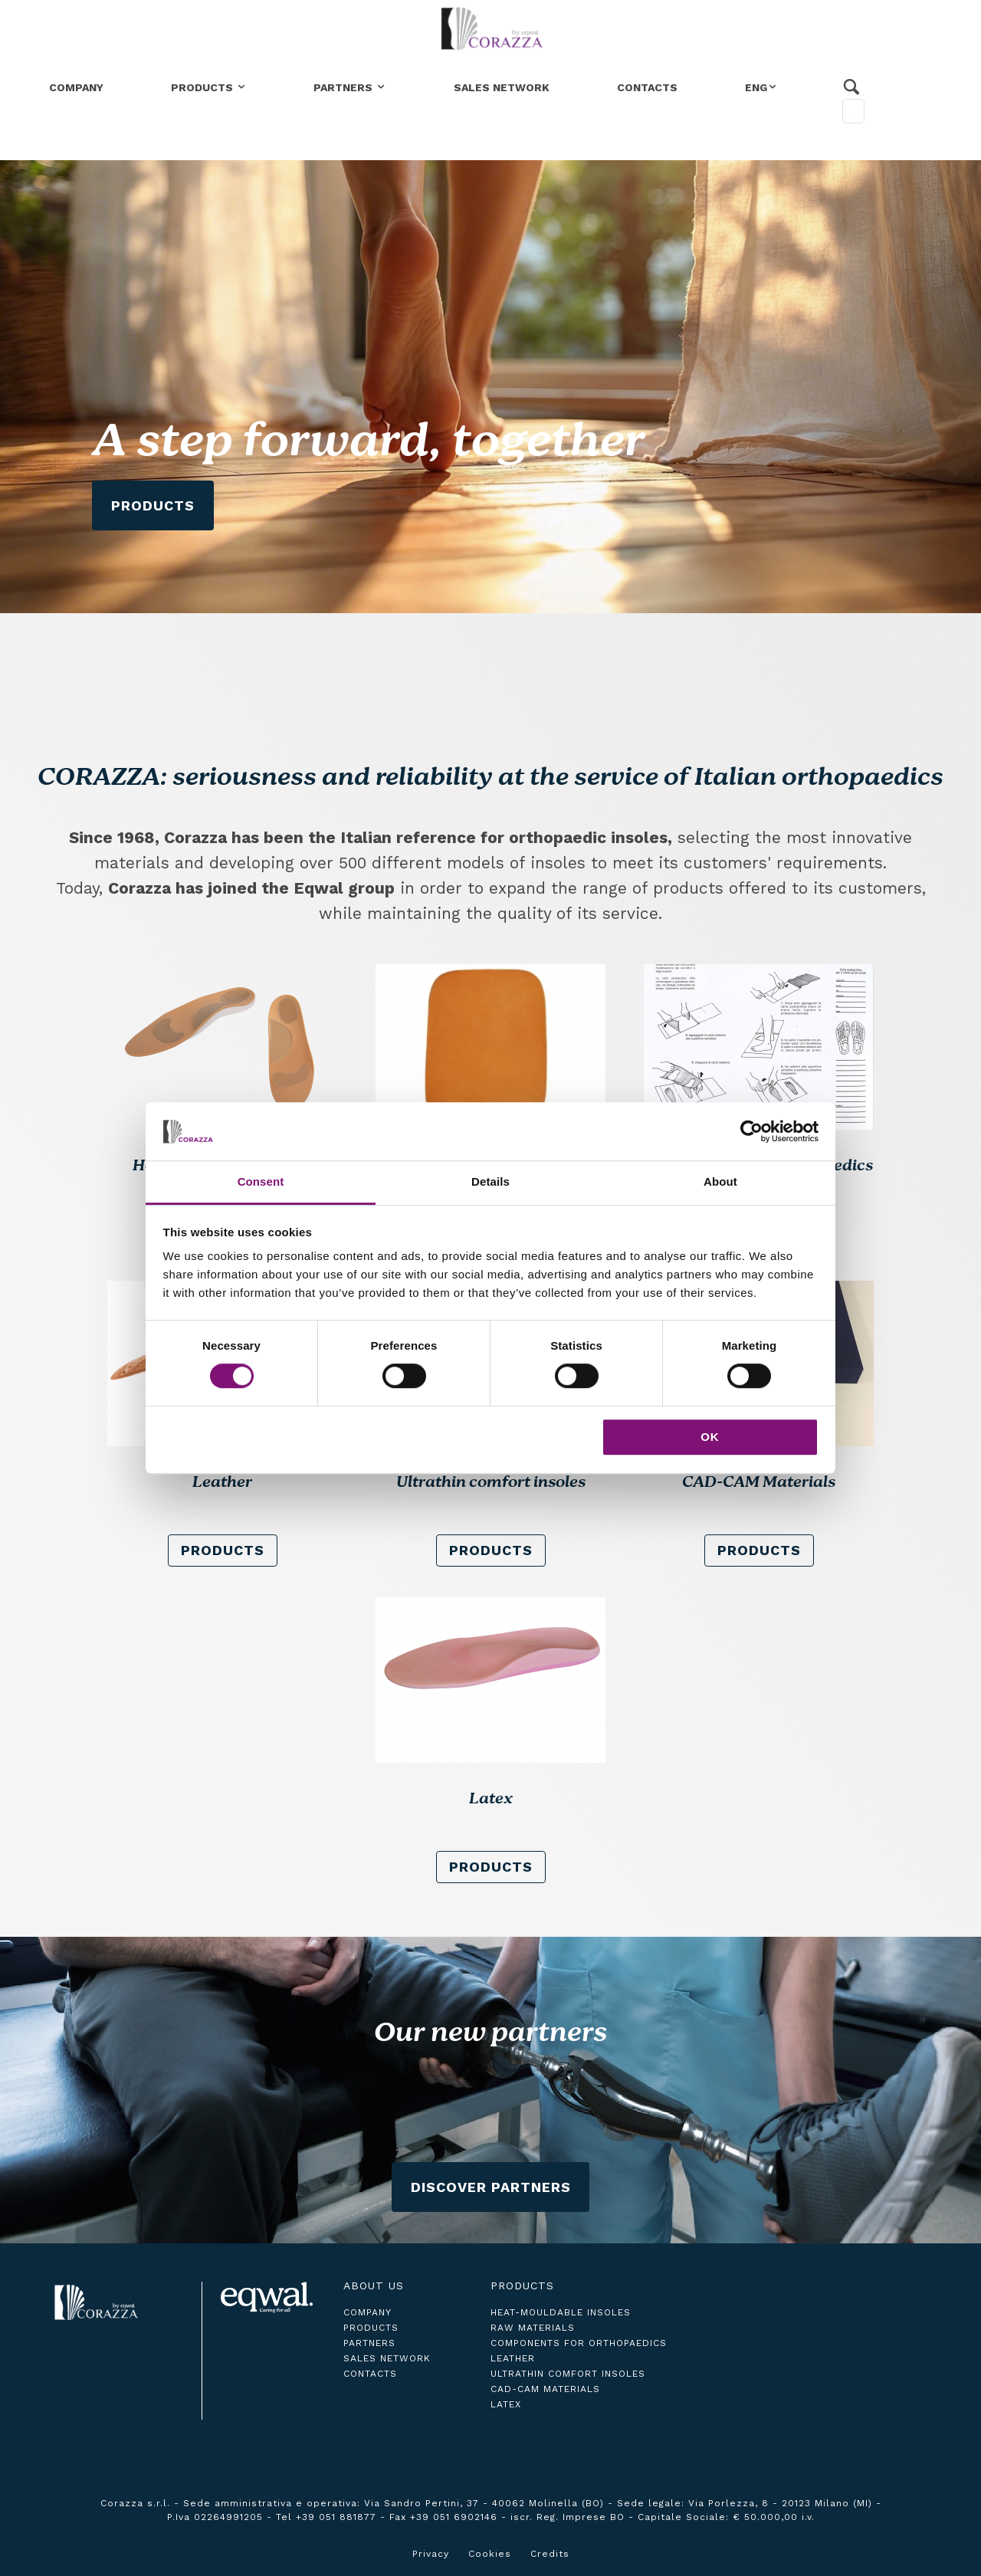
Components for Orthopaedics (578, 2343)
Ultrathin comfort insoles (567, 2373)
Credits (549, 2553)
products (222, 1550)
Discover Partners (491, 2187)
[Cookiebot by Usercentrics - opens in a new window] (751, 1131)
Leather (512, 2358)
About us (373, 2285)
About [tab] (720, 1182)
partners (369, 2343)
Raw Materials (532, 2327)
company (367, 2312)
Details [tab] (490, 1182)
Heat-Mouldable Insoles (560, 2312)
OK (710, 1436)
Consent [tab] (261, 1182)
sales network (387, 2358)
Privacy (430, 2553)
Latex (505, 2404)
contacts (370, 2373)
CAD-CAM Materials (545, 2389)
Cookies (489, 2553)
